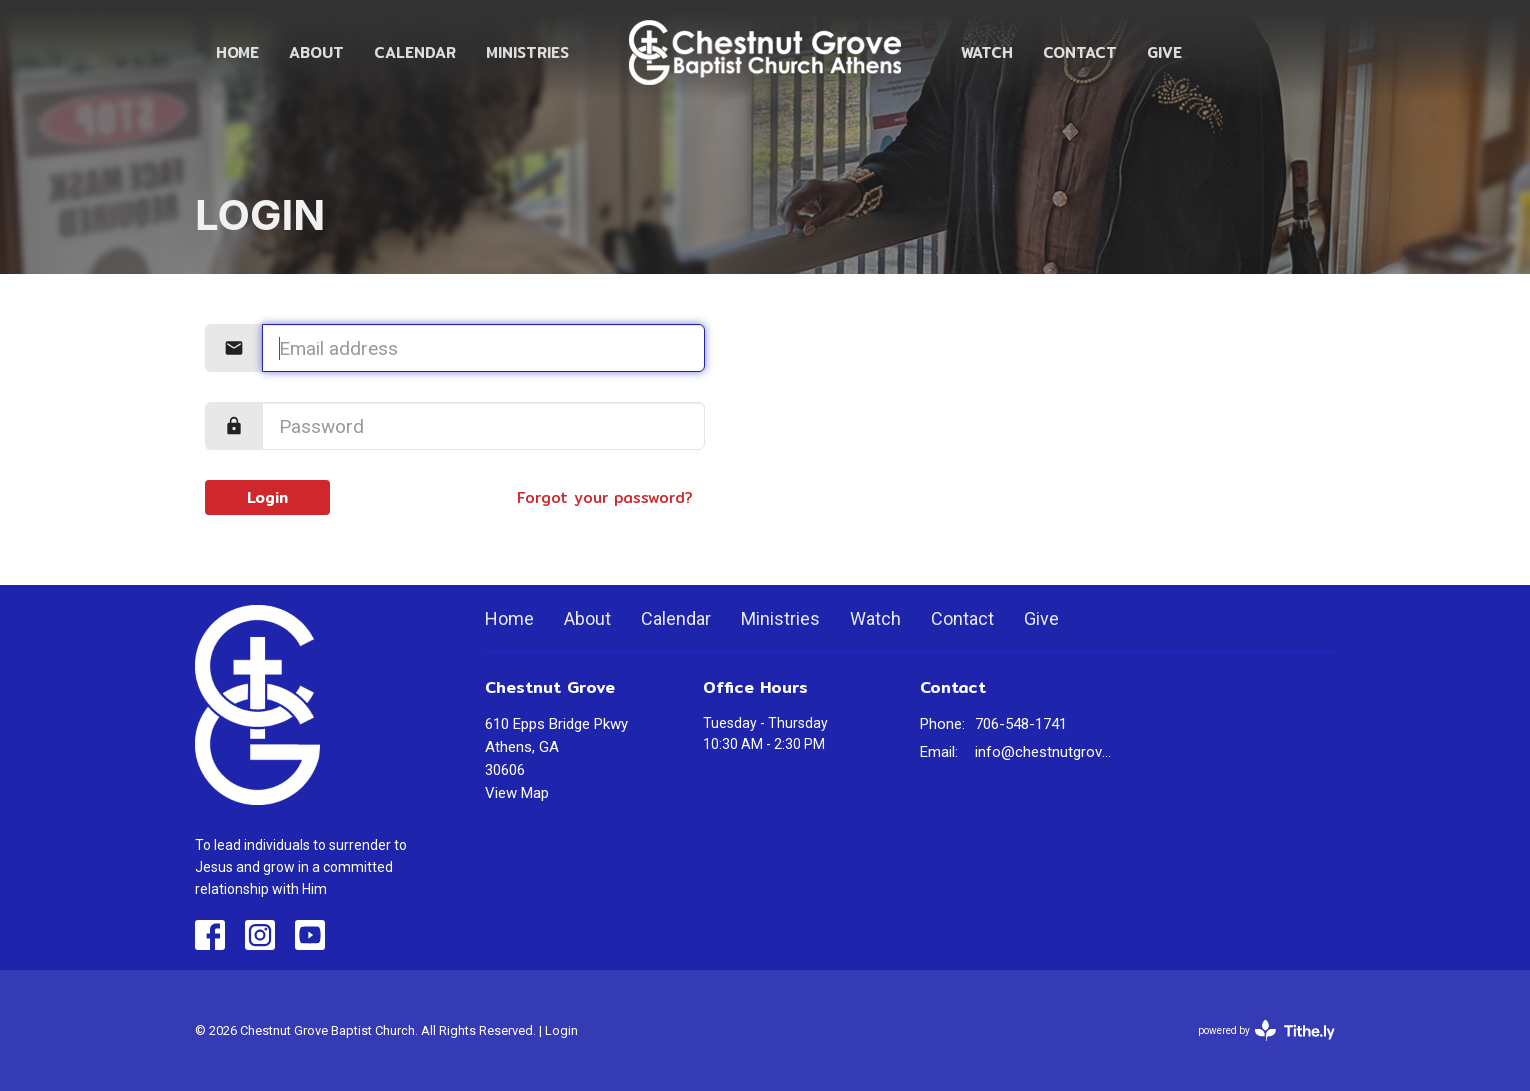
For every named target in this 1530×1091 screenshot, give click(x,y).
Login (267, 497)
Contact (1080, 52)
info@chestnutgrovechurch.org (1046, 752)
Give (1164, 52)
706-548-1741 (1021, 724)
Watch (987, 52)
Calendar (415, 52)
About (316, 52)
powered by (1266, 1030)
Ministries (527, 52)
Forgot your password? (605, 497)
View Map (517, 793)
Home (237, 52)
